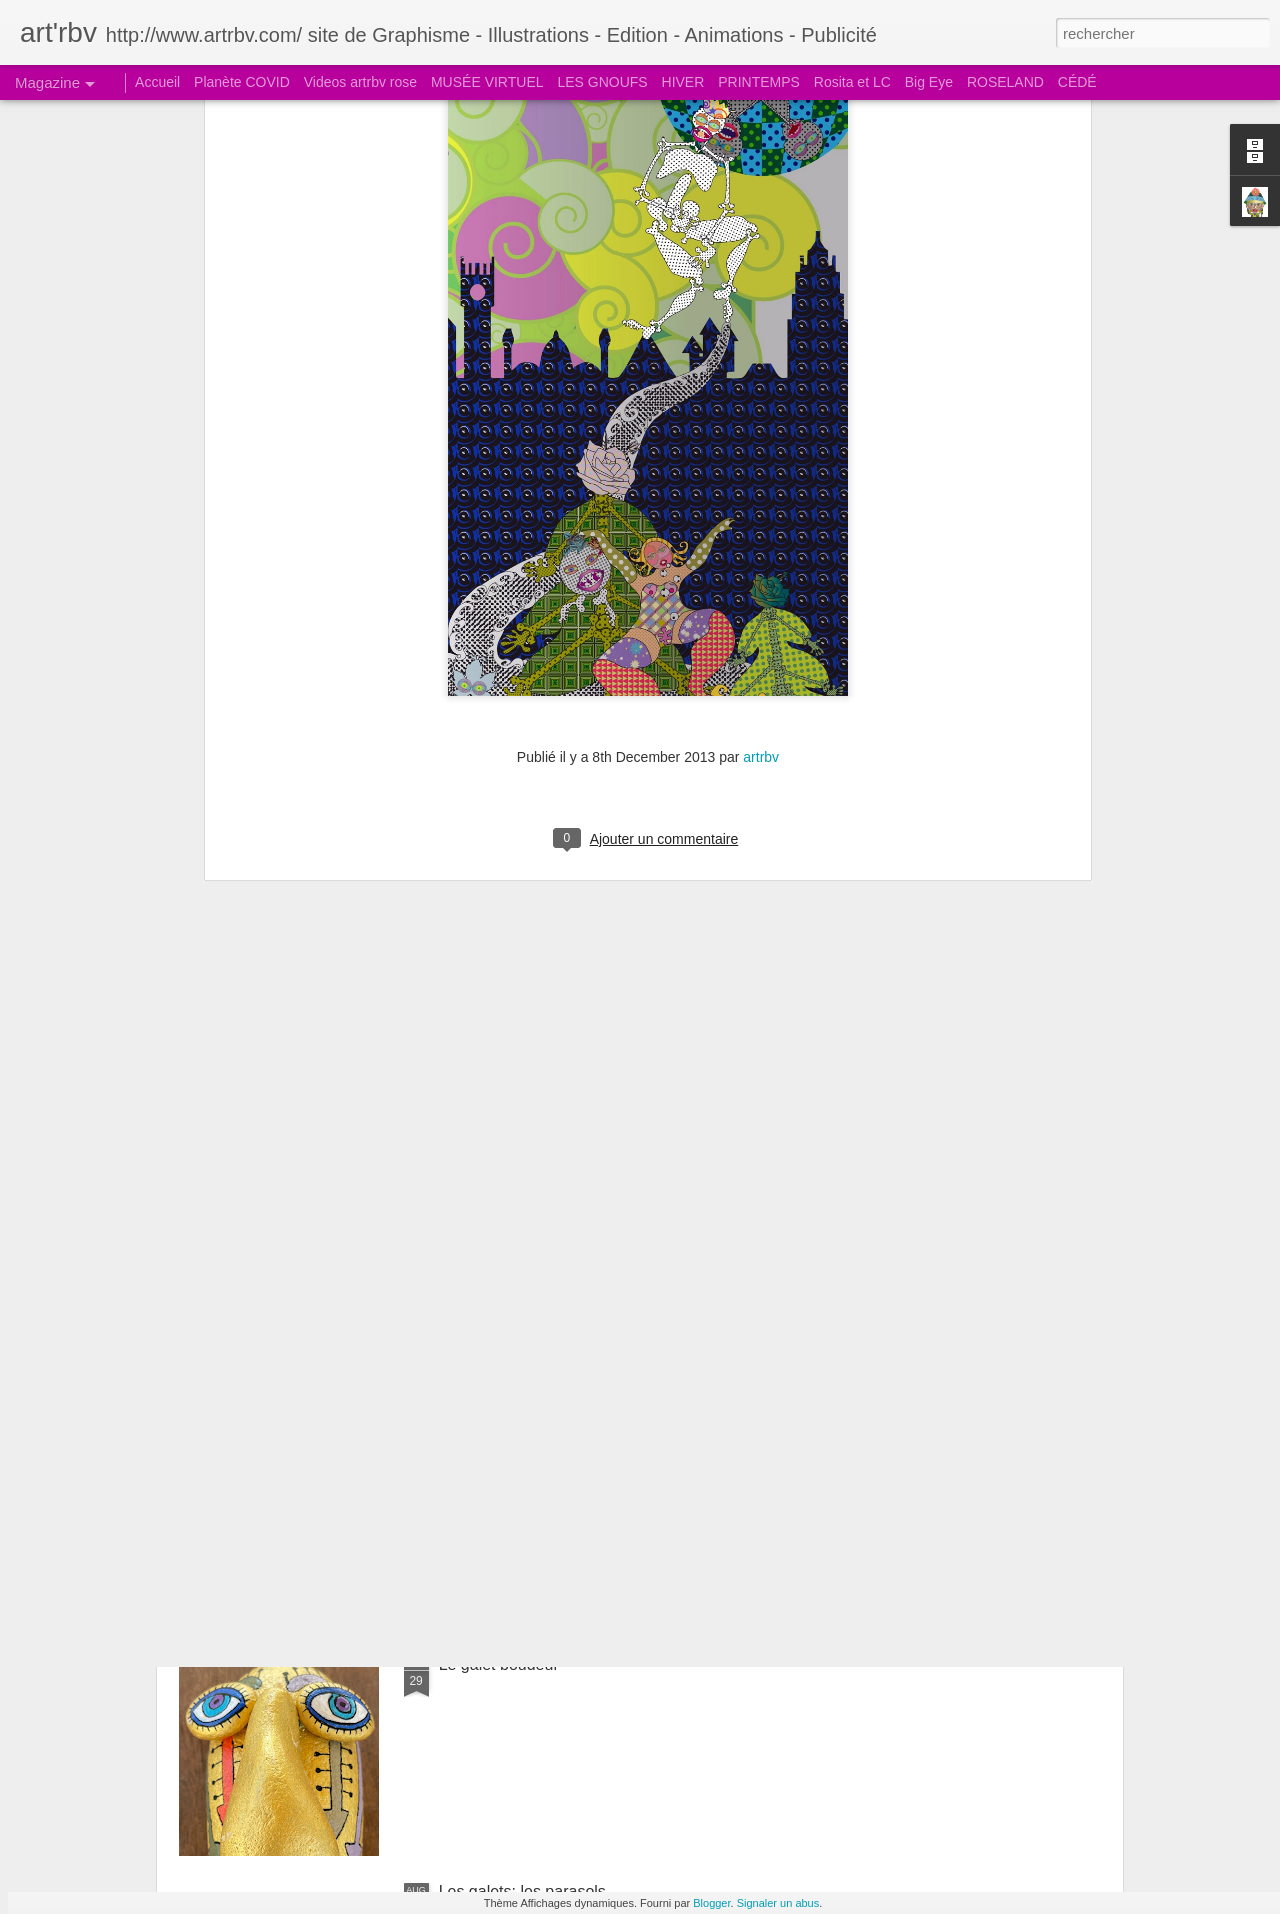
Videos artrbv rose (360, 82)
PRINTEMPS (759, 82)
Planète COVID (242, 82)
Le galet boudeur (499, 1664)
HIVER (683, 82)
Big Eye (929, 82)
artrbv (761, 496)
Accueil (157, 82)
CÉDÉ (1077, 82)
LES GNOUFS (602, 82)
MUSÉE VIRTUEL (487, 82)
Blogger (711, 1903)
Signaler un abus (778, 1903)
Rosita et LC (852, 82)
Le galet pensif (491, 1437)
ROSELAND (1005, 82)
